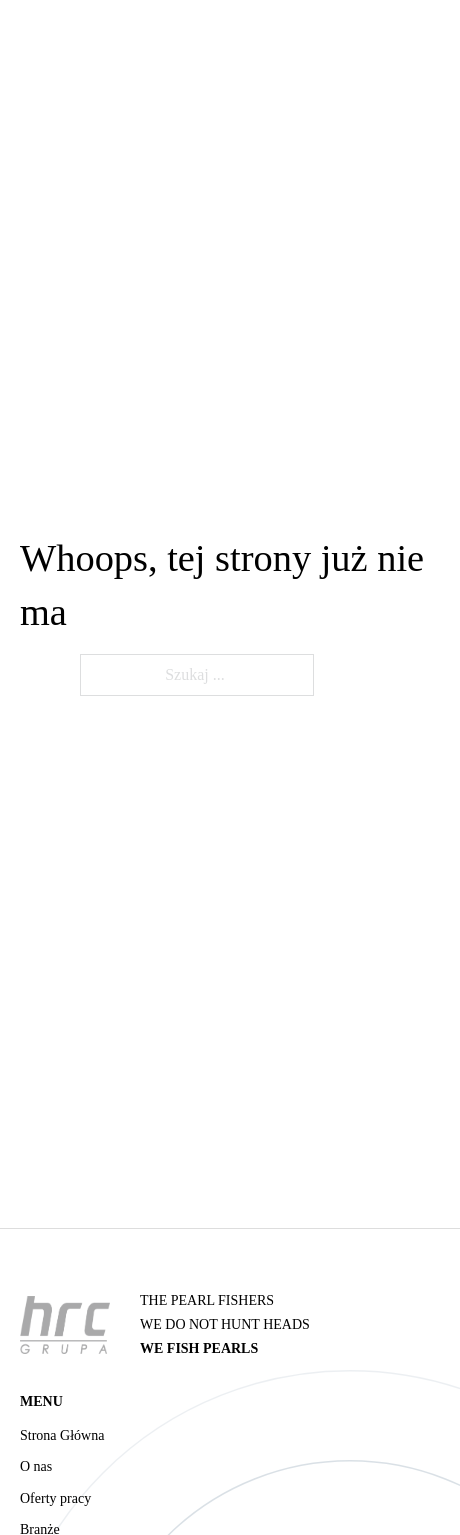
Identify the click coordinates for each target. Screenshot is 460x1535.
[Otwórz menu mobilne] (430, 106)
